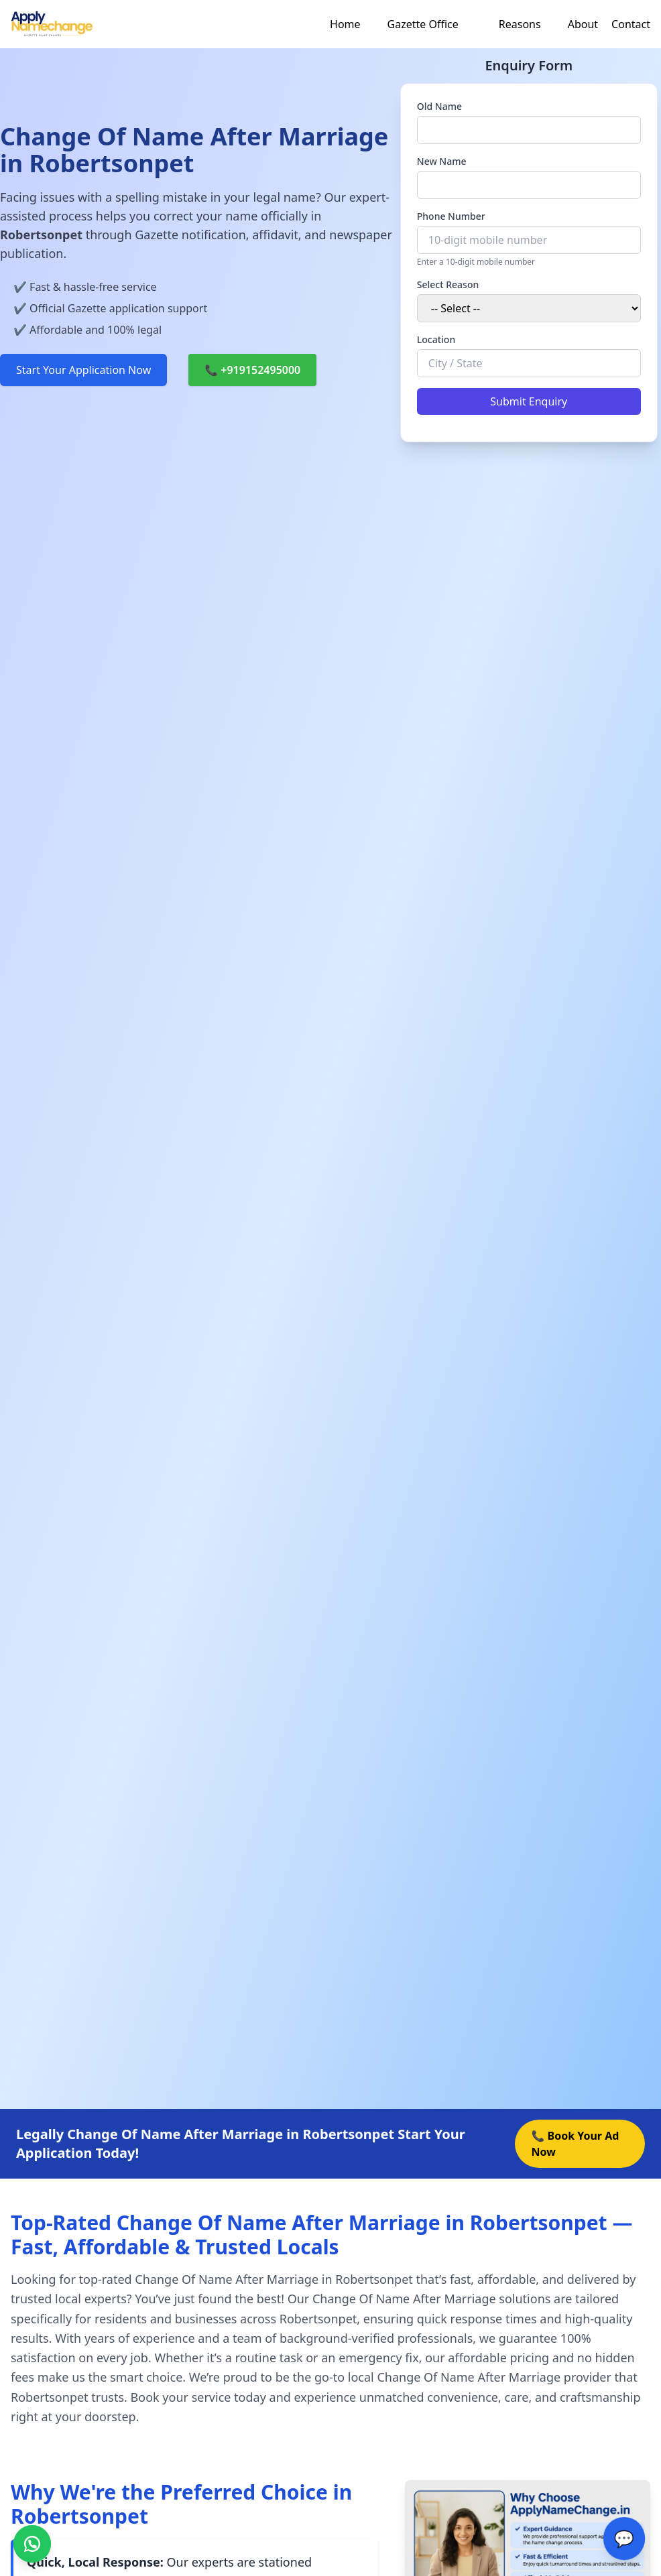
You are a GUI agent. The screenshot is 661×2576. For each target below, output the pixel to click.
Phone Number (451, 216)
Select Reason (448, 284)
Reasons (520, 24)
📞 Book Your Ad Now (575, 2143)
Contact (630, 24)
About (583, 24)
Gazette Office (423, 24)
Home (345, 24)
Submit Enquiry (528, 401)
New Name (442, 161)
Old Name (439, 106)
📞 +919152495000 (252, 370)
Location (436, 339)
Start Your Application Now (83, 370)
